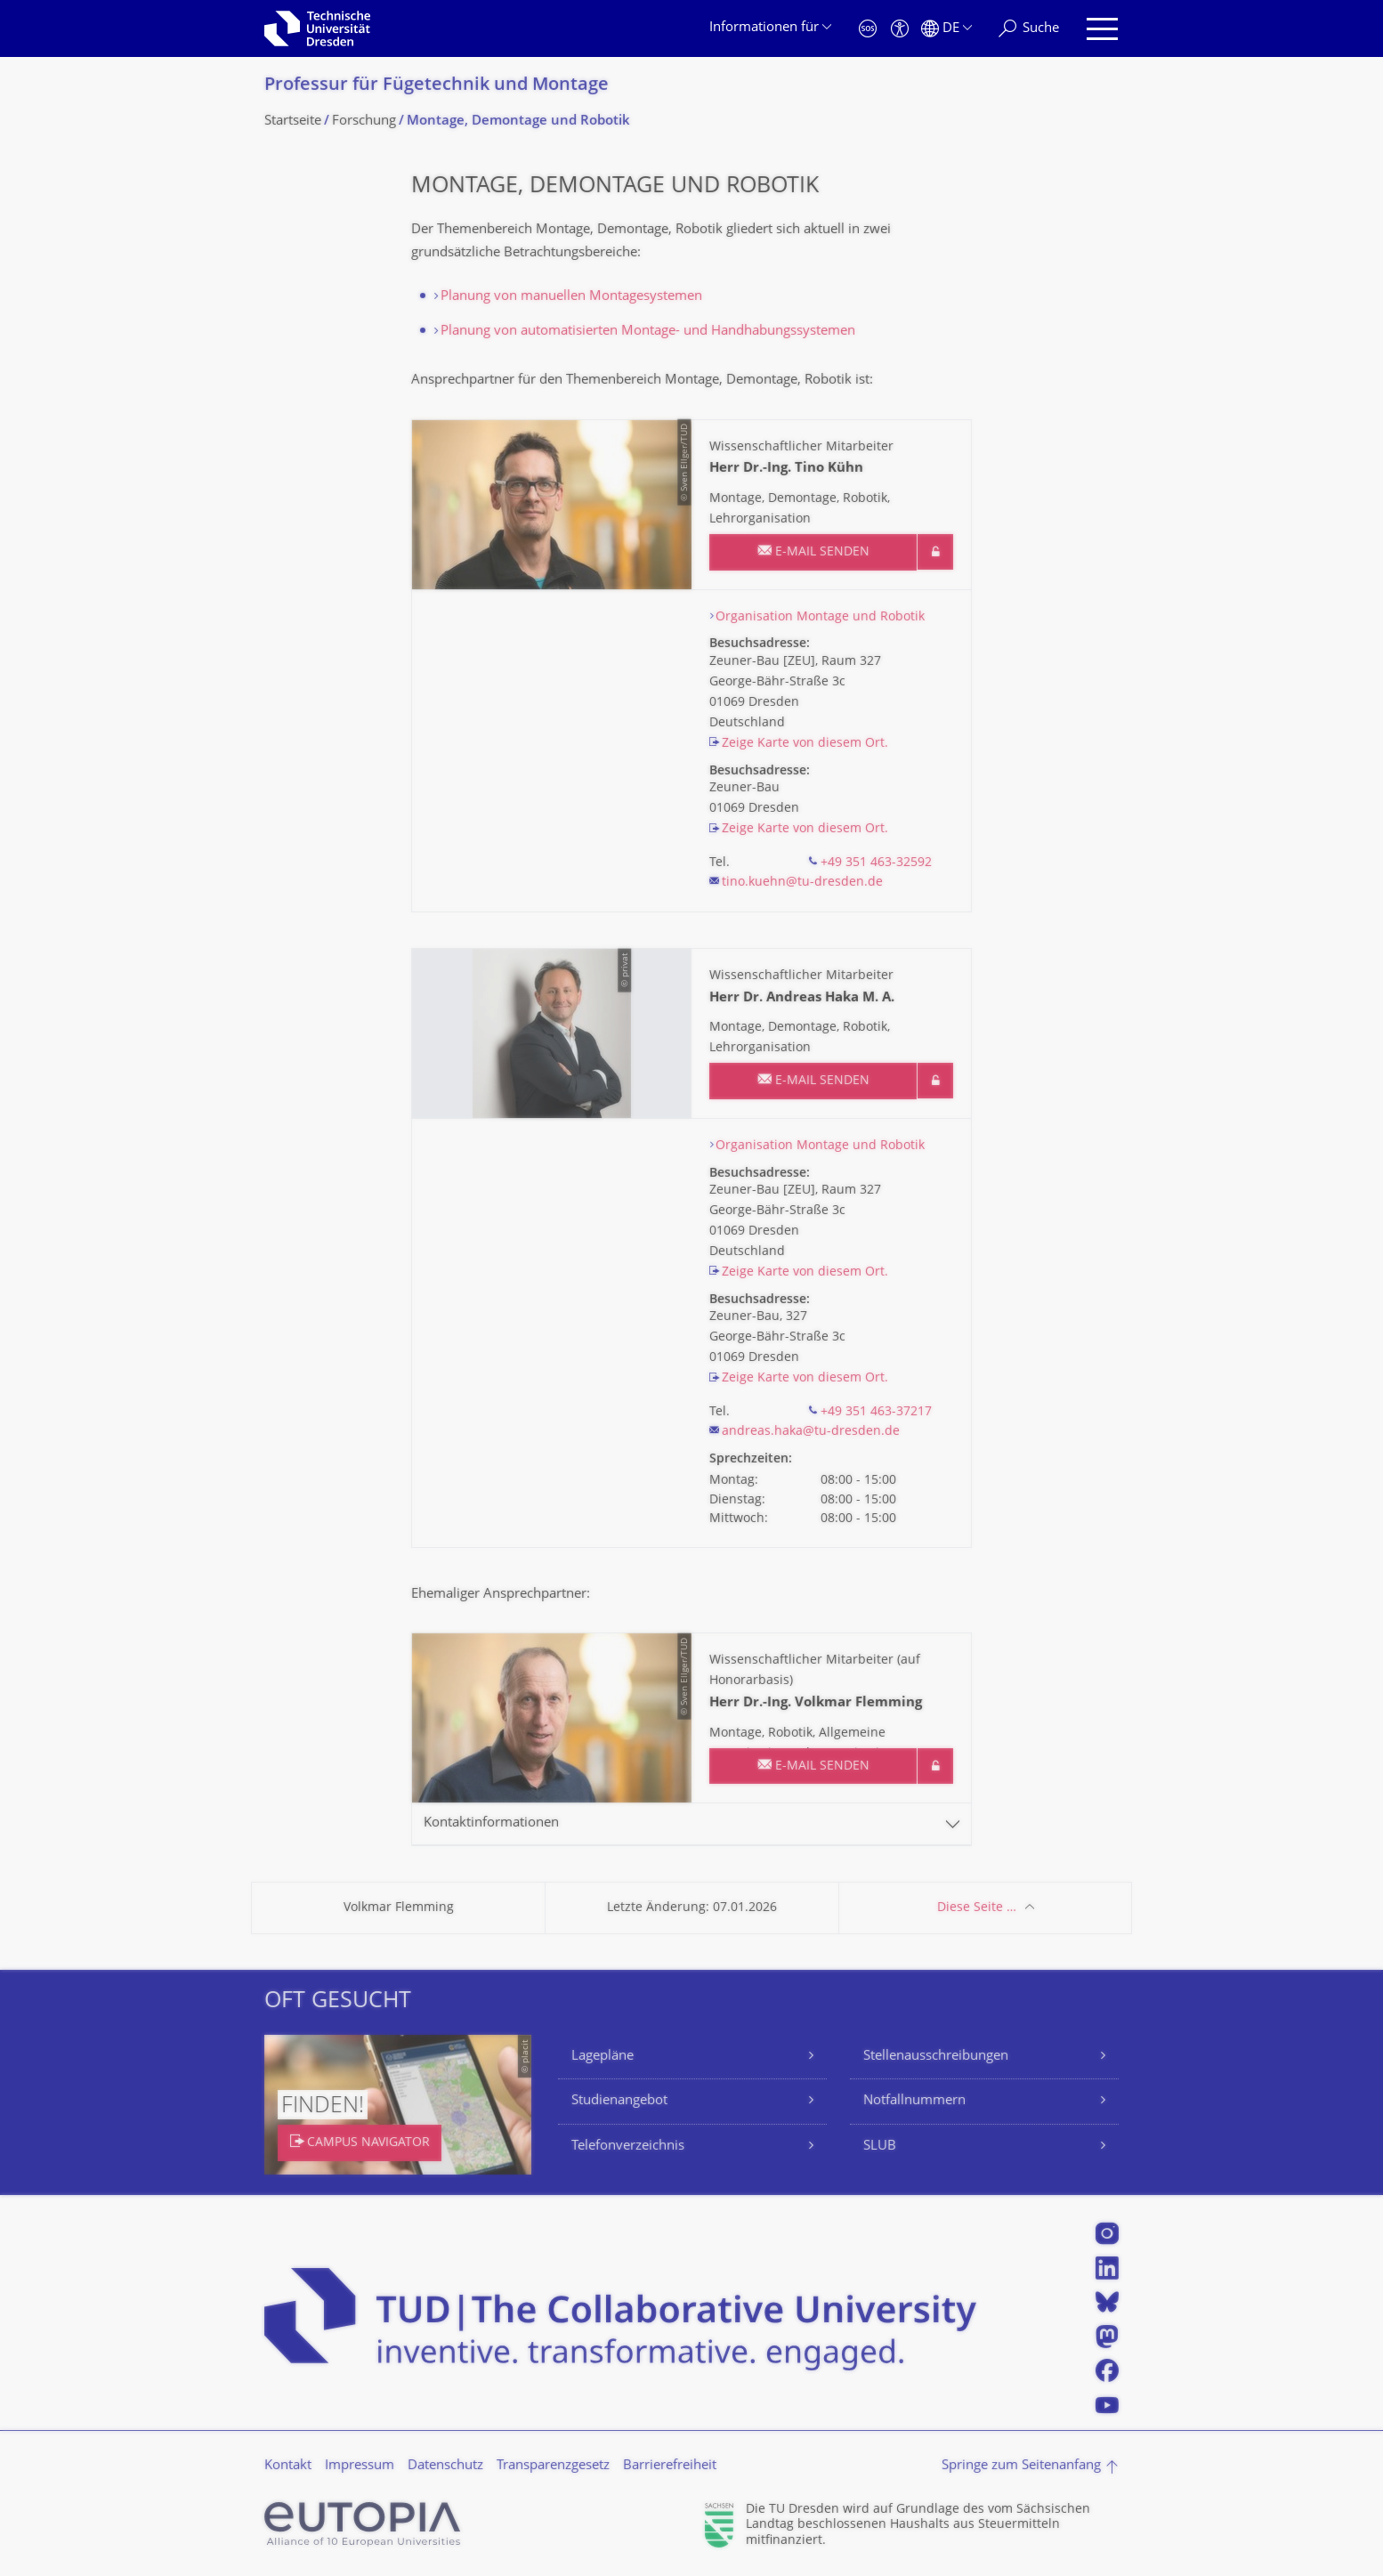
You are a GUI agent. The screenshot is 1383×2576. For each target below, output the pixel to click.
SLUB (879, 2146)
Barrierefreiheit (669, 2466)
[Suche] (1029, 29)
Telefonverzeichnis (627, 2146)
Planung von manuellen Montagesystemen (571, 297)
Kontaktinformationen (491, 1823)
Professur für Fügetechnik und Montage (436, 85)
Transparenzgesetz (553, 2466)
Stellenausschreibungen (935, 2056)
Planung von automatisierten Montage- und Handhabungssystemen (648, 331)
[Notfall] (868, 28)
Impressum (359, 2466)
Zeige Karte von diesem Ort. (805, 743)
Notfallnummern (914, 2101)
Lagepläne (602, 2056)
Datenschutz (445, 2466)
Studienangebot (619, 2101)
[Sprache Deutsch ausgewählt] (946, 29)
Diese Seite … (976, 1908)
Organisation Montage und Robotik (820, 617)
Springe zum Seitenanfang (1021, 2466)
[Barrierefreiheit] (900, 28)
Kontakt (287, 2466)
